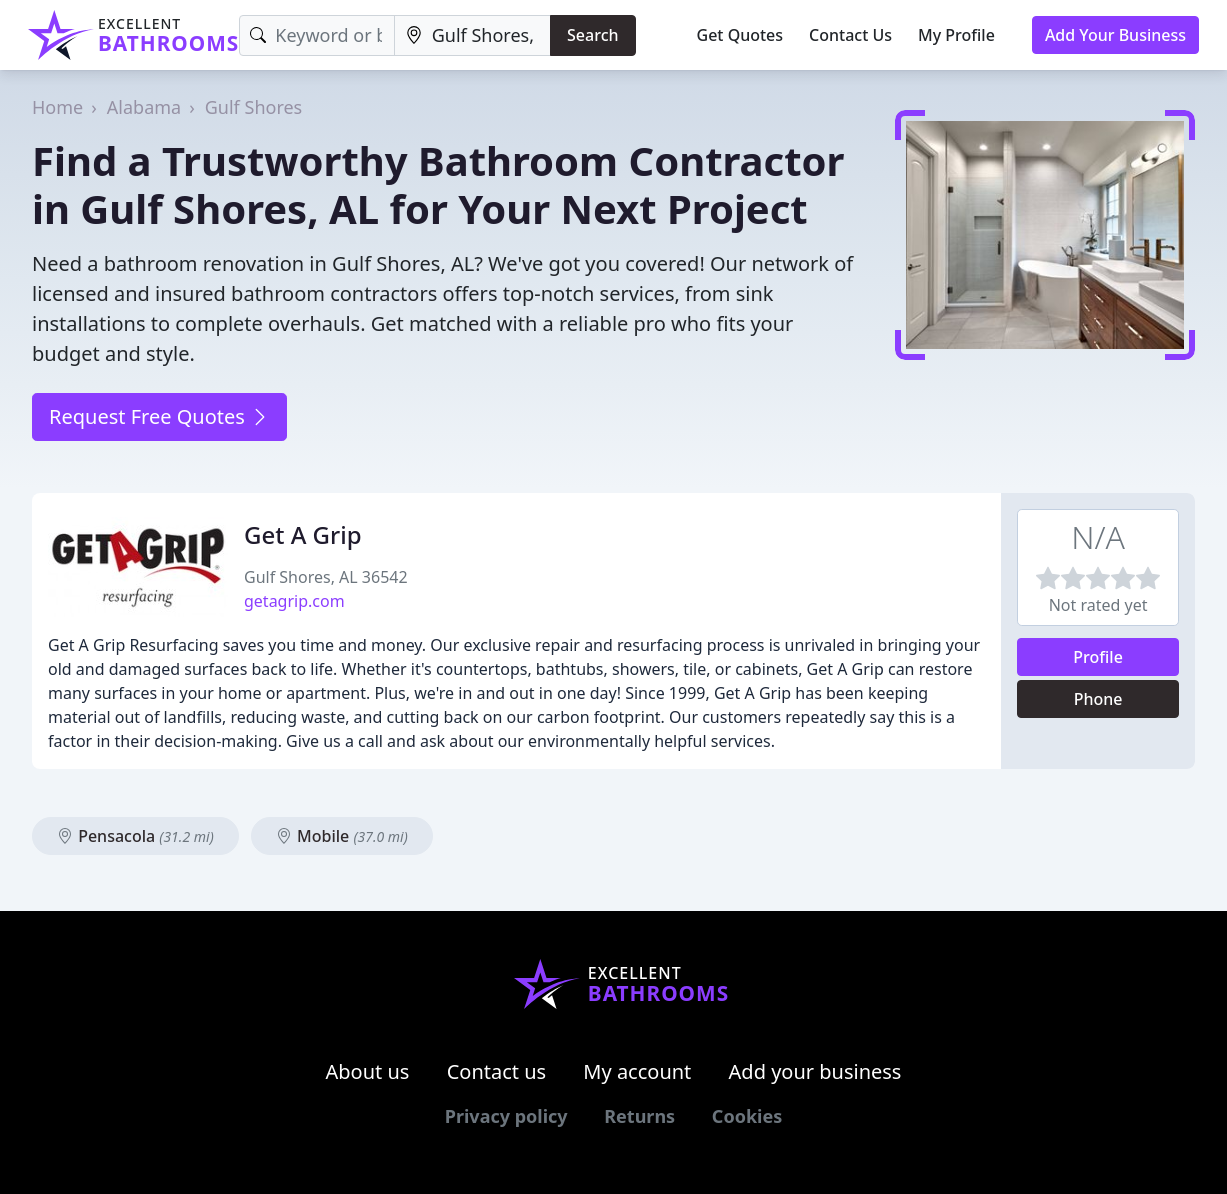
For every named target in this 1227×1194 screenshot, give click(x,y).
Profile (1098, 657)
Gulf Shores (254, 107)
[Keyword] (316, 35)
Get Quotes (740, 35)
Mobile (342, 836)
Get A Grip (303, 534)
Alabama (144, 107)
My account (637, 1071)
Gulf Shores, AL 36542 (326, 577)
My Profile (956, 35)
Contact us (497, 1071)
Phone (1098, 699)
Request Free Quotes (159, 416)
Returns (639, 1116)
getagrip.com (294, 601)
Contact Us (850, 35)
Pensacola (135, 836)
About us (368, 1071)
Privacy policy (506, 1116)
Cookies (747, 1116)
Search (592, 35)
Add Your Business (1115, 35)
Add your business (815, 1071)
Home (57, 107)
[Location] (472, 35)
